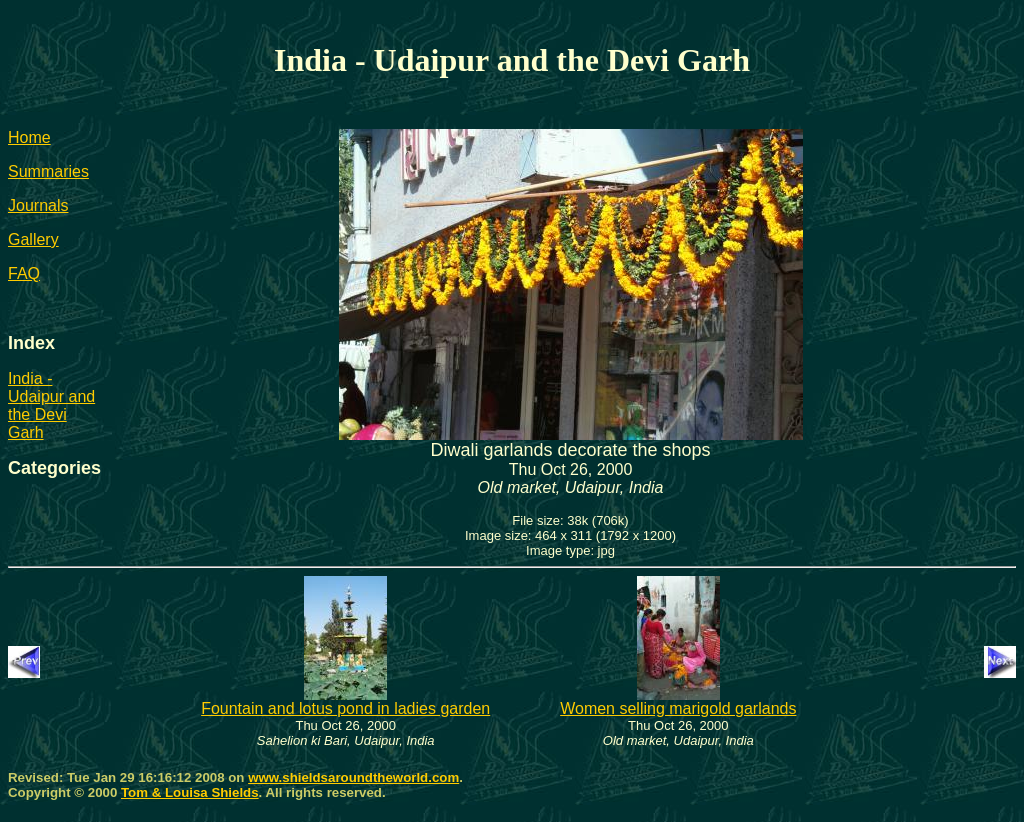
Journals (38, 205)
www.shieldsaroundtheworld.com (353, 777)
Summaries (48, 171)
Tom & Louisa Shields (190, 792)
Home (29, 137)
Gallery (33, 239)
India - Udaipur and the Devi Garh (51, 405)
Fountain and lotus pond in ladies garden (345, 701)
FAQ (24, 273)
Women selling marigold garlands (678, 701)
